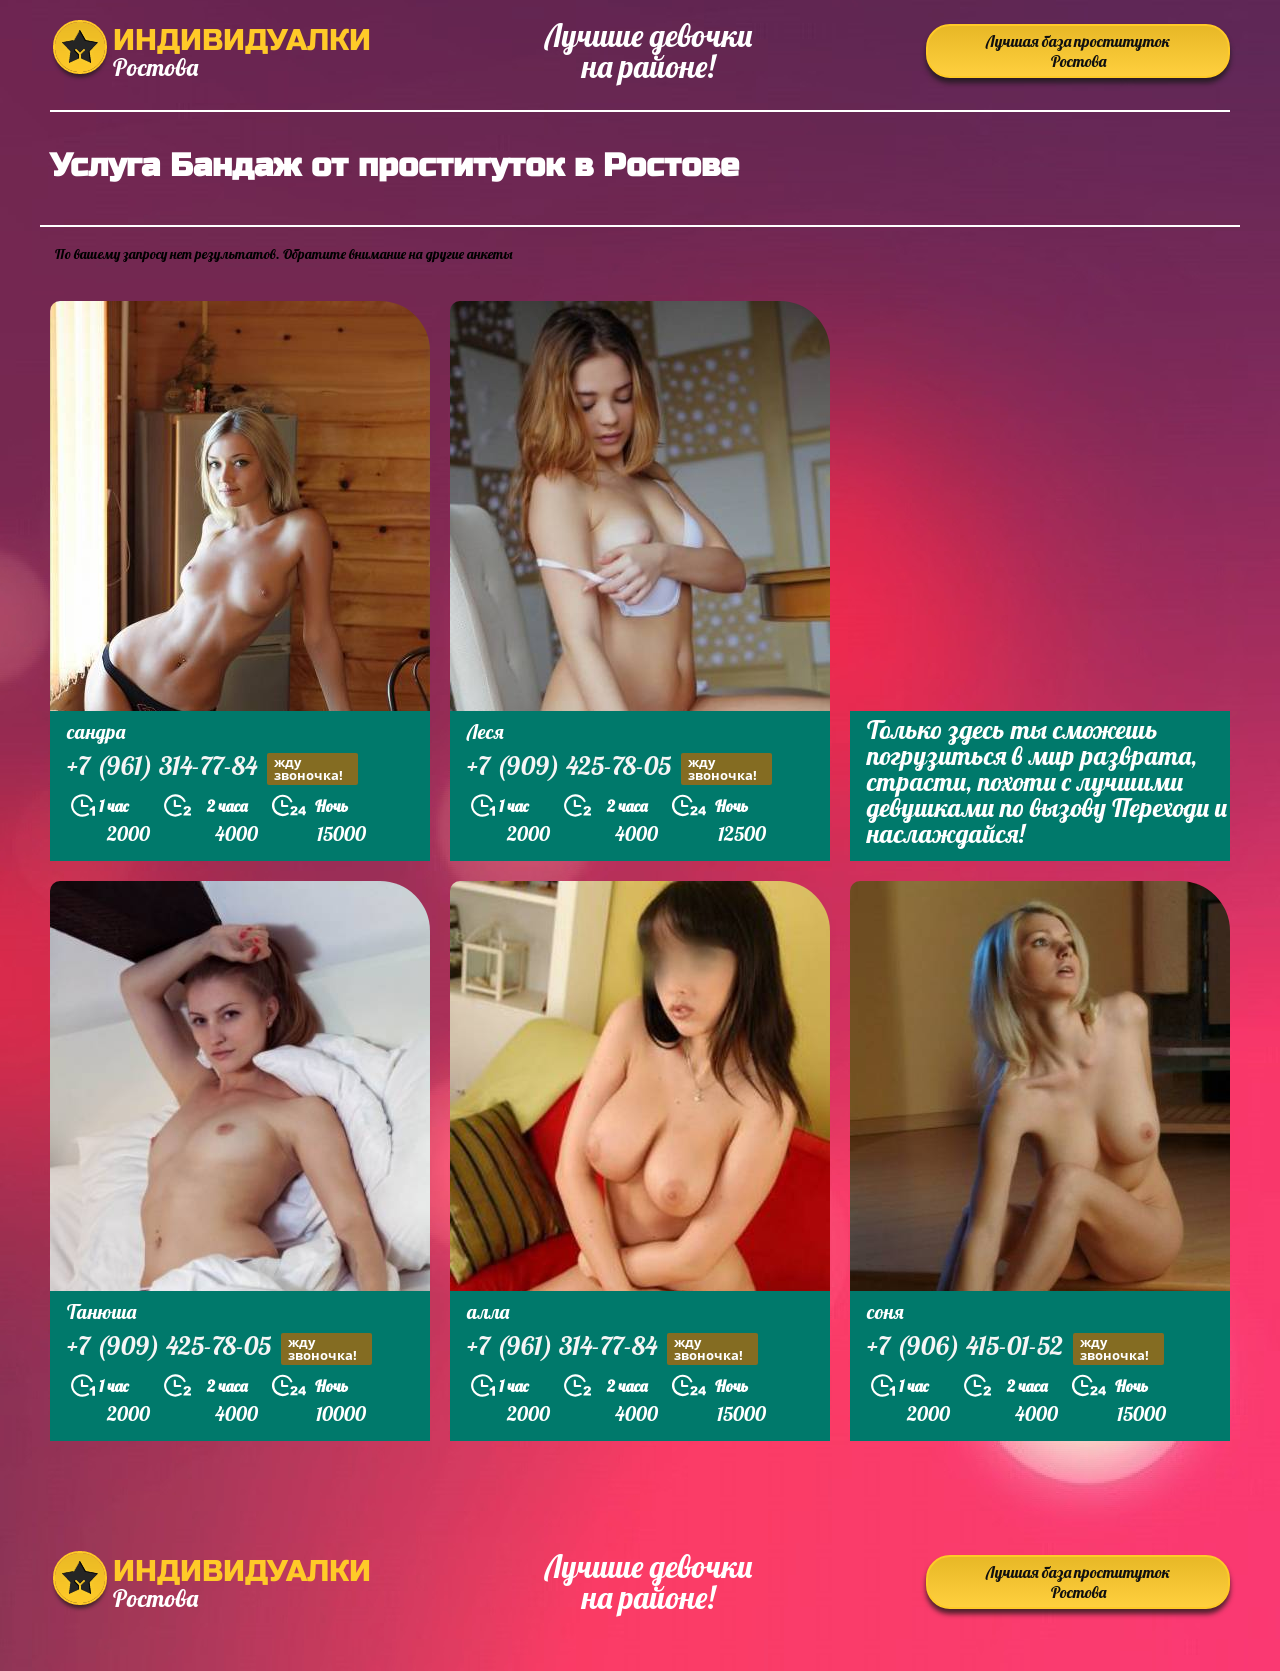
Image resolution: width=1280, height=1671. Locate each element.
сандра (96, 731)
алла (488, 1311)
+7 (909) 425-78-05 (619, 768)
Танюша (101, 1311)
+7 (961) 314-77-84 (212, 768)
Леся (485, 731)
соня (885, 1311)
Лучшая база (1078, 51)
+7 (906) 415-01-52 (1015, 1348)
